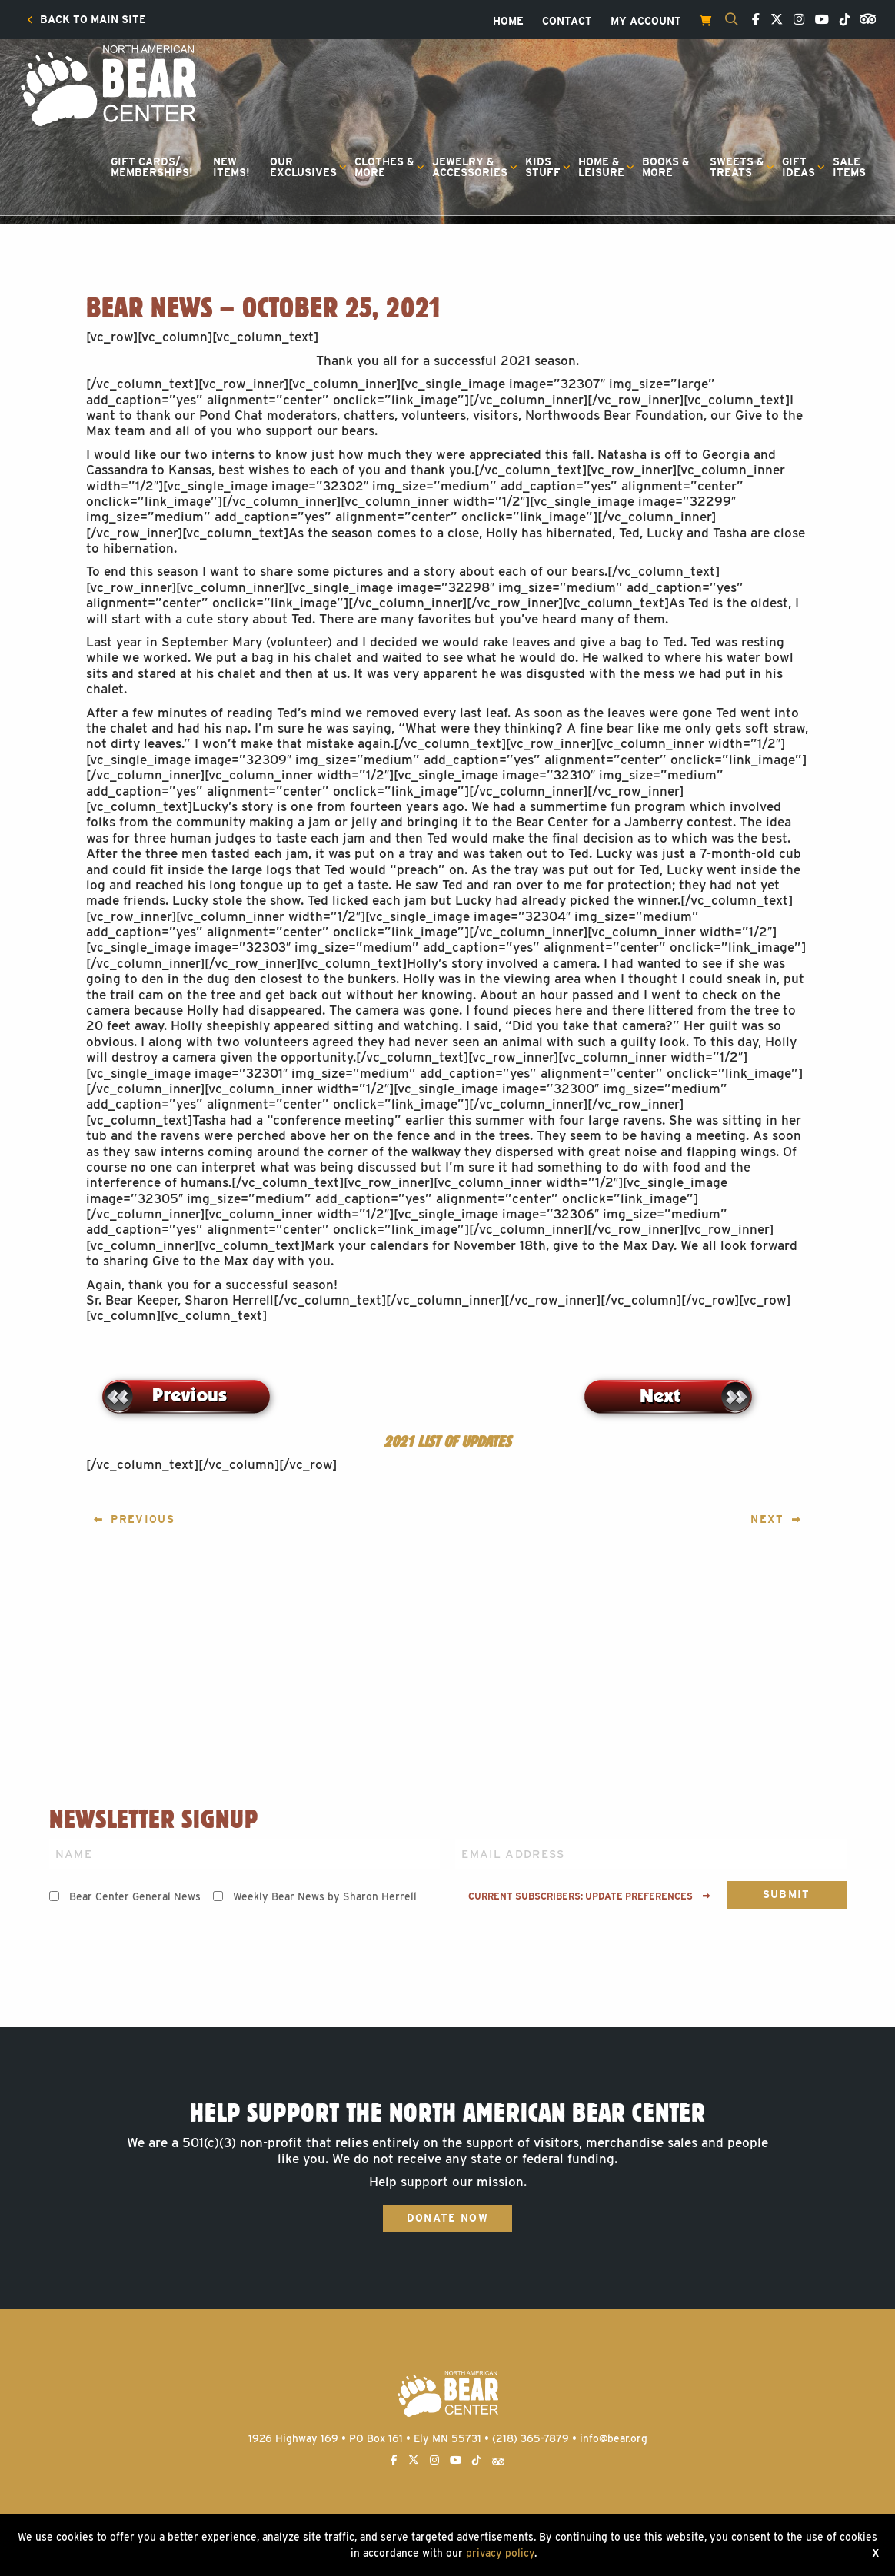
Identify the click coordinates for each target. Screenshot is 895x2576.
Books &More (666, 166)
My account (646, 21)
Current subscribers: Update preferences (589, 1896)
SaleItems (849, 166)
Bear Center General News (135, 1896)
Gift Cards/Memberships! (152, 166)
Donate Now (447, 2218)
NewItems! (231, 166)
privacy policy (500, 2553)
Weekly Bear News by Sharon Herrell (325, 1896)
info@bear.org (613, 2438)
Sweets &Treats (737, 166)
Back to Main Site (86, 20)
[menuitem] (86, 20)
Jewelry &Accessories (469, 166)
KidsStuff (543, 166)
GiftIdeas (798, 166)
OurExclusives (303, 166)
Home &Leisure (601, 166)
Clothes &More (384, 166)
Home (508, 21)
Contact (567, 21)
